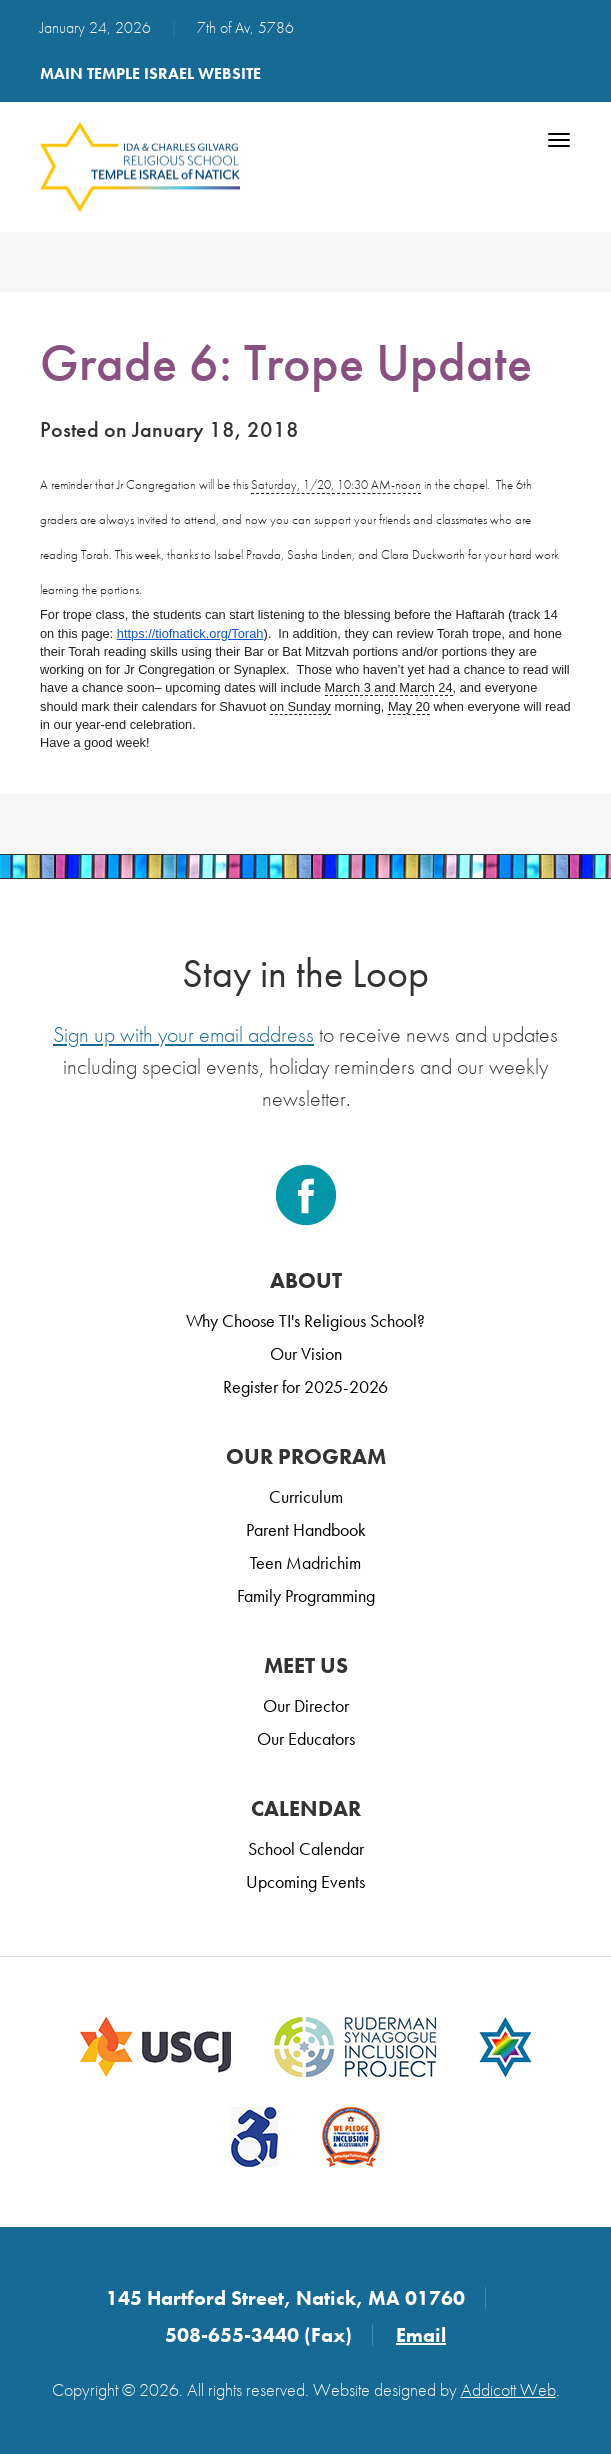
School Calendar (306, 1848)
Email (421, 2335)
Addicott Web (508, 2389)
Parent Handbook (306, 1529)
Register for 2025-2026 (305, 1386)
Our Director (306, 1705)
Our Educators (306, 1738)
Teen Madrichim (305, 1562)
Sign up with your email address (183, 1034)
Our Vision (306, 1353)
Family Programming (306, 1595)
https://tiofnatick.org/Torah (190, 633)
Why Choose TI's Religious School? (305, 1320)
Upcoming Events (305, 1881)
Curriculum (306, 1496)
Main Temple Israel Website (150, 73)
